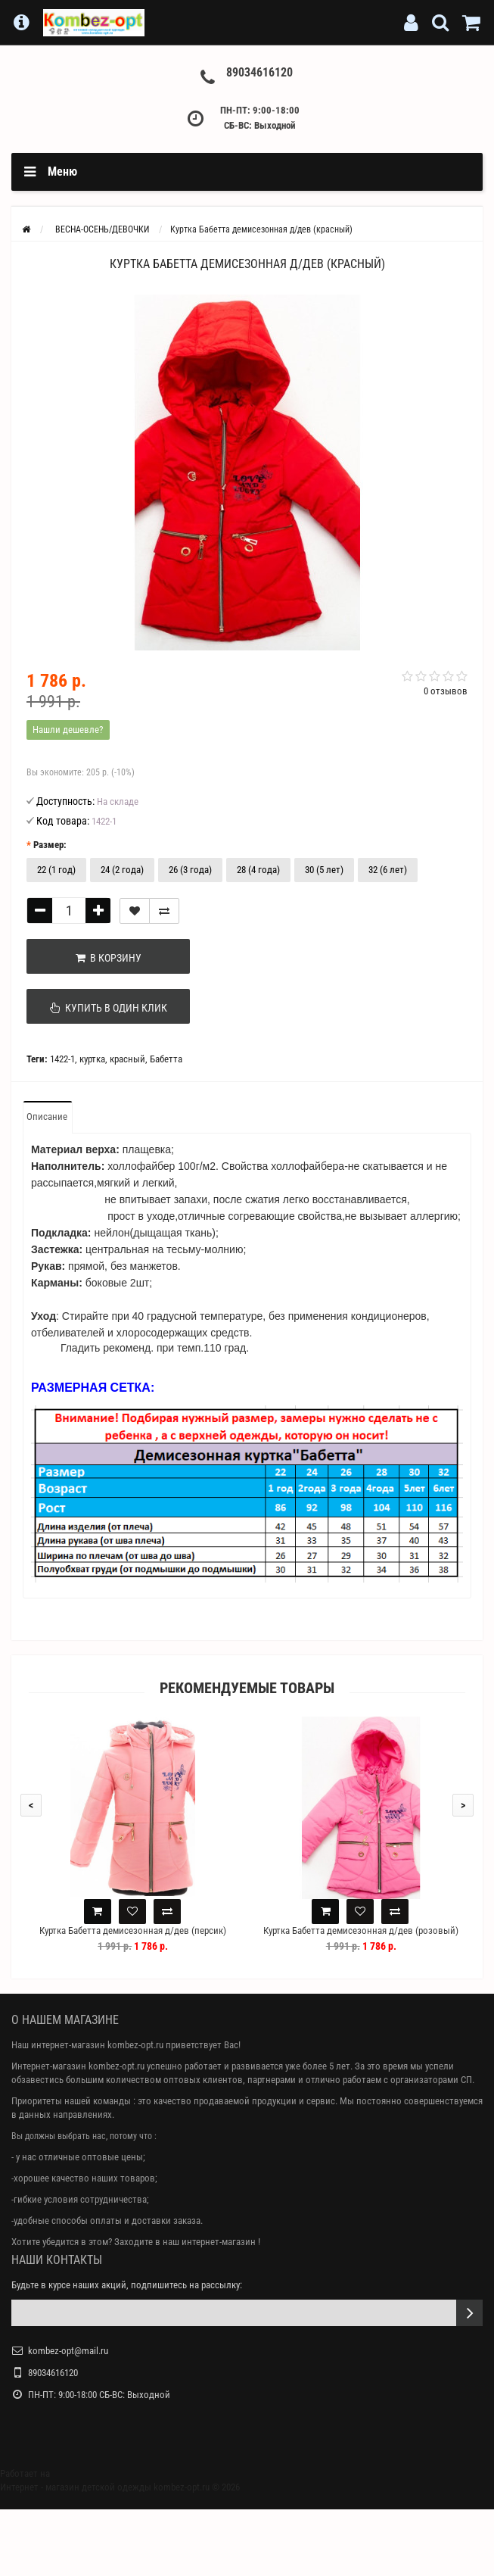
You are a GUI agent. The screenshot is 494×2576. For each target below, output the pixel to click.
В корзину (102, 958)
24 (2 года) (122, 869)
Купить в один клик (102, 1008)
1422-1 (62, 1059)
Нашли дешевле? (68, 729)
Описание (46, 1116)
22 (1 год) (56, 869)
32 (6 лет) (387, 869)
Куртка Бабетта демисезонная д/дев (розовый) (360, 1930)
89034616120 (259, 72)
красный (127, 1059)
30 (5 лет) (324, 869)
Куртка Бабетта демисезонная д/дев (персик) (132, 1930)
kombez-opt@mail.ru (68, 2350)
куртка (92, 1059)
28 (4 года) (258, 869)
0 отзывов (446, 691)
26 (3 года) (190, 869)
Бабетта (166, 1059)
